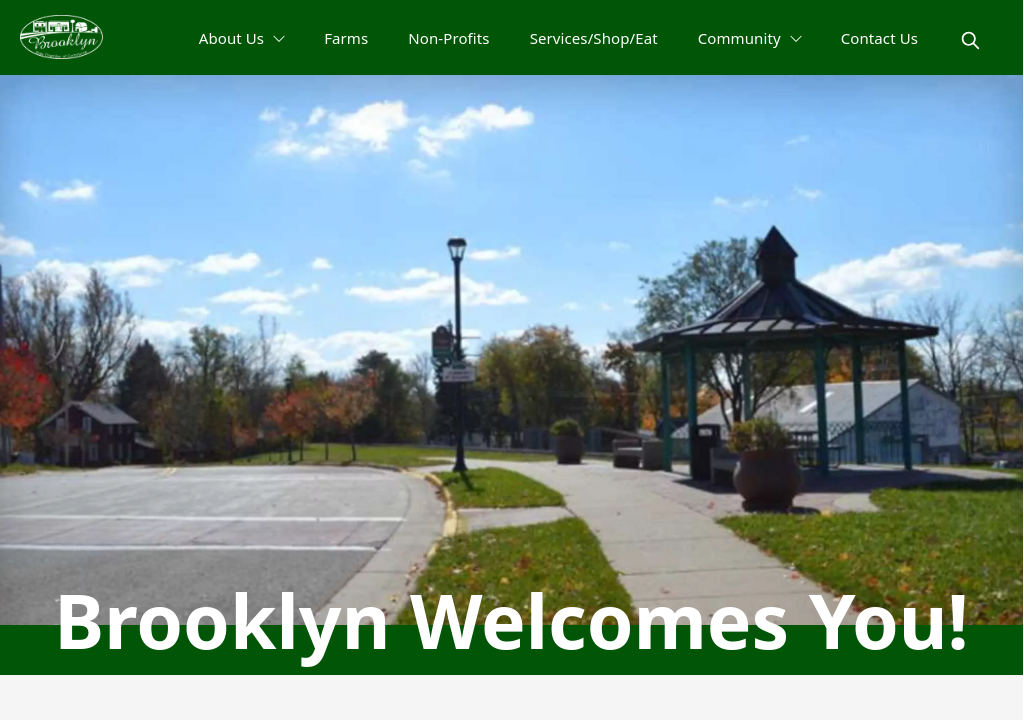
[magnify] (970, 40)
